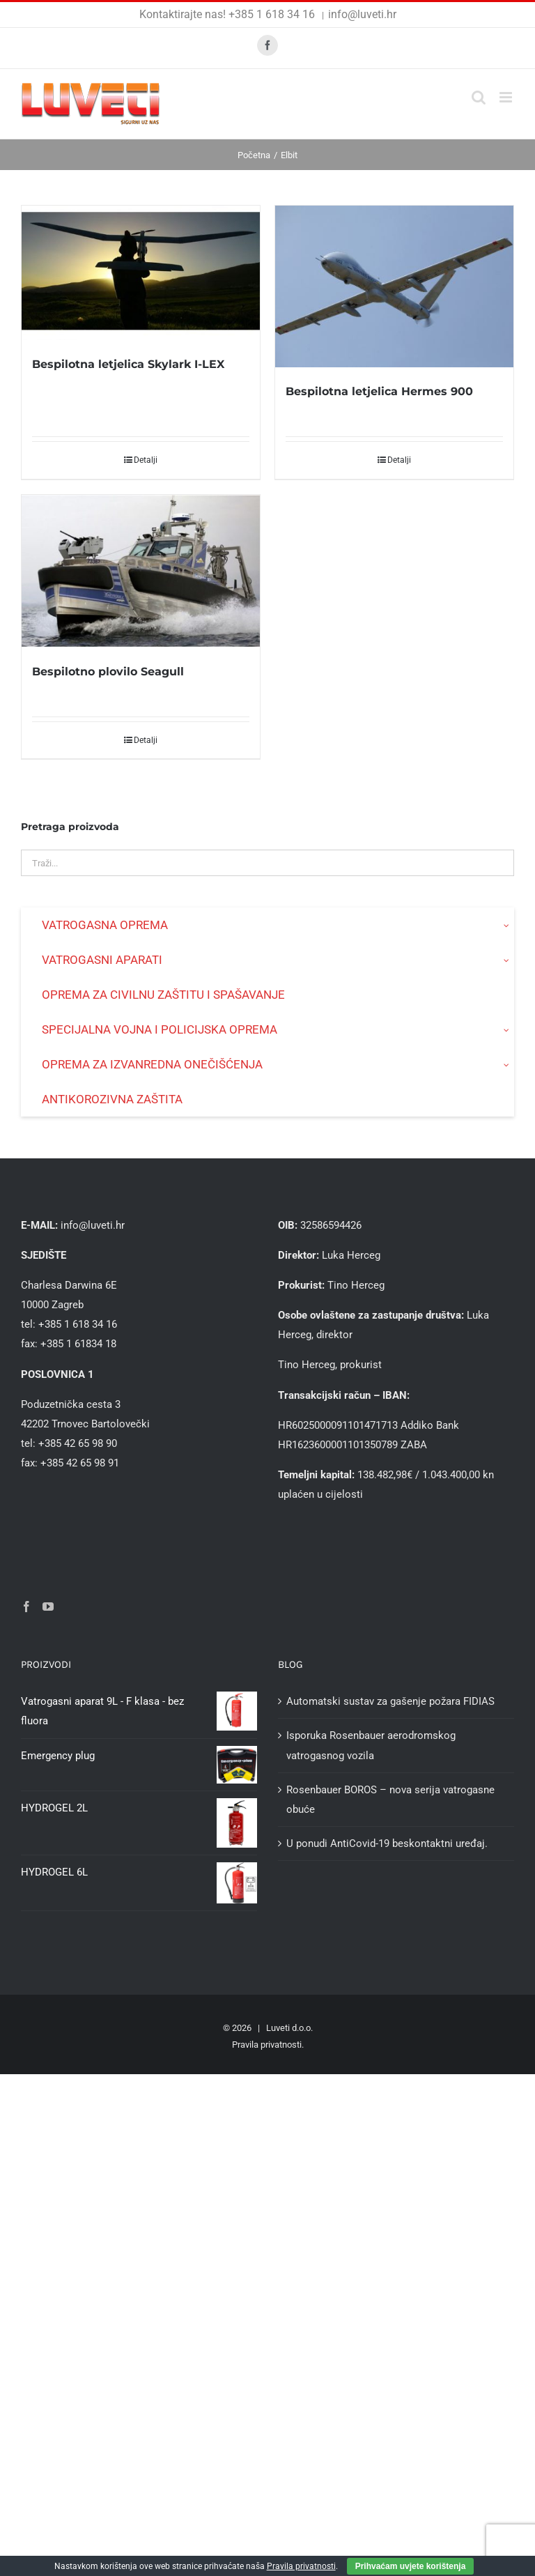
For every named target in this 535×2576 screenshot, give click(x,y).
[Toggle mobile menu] (506, 97)
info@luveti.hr (362, 14)
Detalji (145, 460)
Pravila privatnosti (267, 2044)
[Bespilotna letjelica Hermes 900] (394, 286)
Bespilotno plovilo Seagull (108, 671)
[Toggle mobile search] (479, 97)
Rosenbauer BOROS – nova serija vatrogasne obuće (390, 1800)
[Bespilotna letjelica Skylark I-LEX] (141, 273)
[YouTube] (48, 1606)
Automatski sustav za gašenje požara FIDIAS (390, 1701)
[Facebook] (26, 1606)
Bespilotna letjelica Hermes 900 (379, 391)
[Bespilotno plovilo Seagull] (141, 571)
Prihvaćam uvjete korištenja (410, 2566)
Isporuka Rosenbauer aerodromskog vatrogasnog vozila (371, 1745)
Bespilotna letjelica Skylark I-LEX (128, 364)
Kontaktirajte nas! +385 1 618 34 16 (228, 14)
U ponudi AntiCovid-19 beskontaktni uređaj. (387, 1843)
